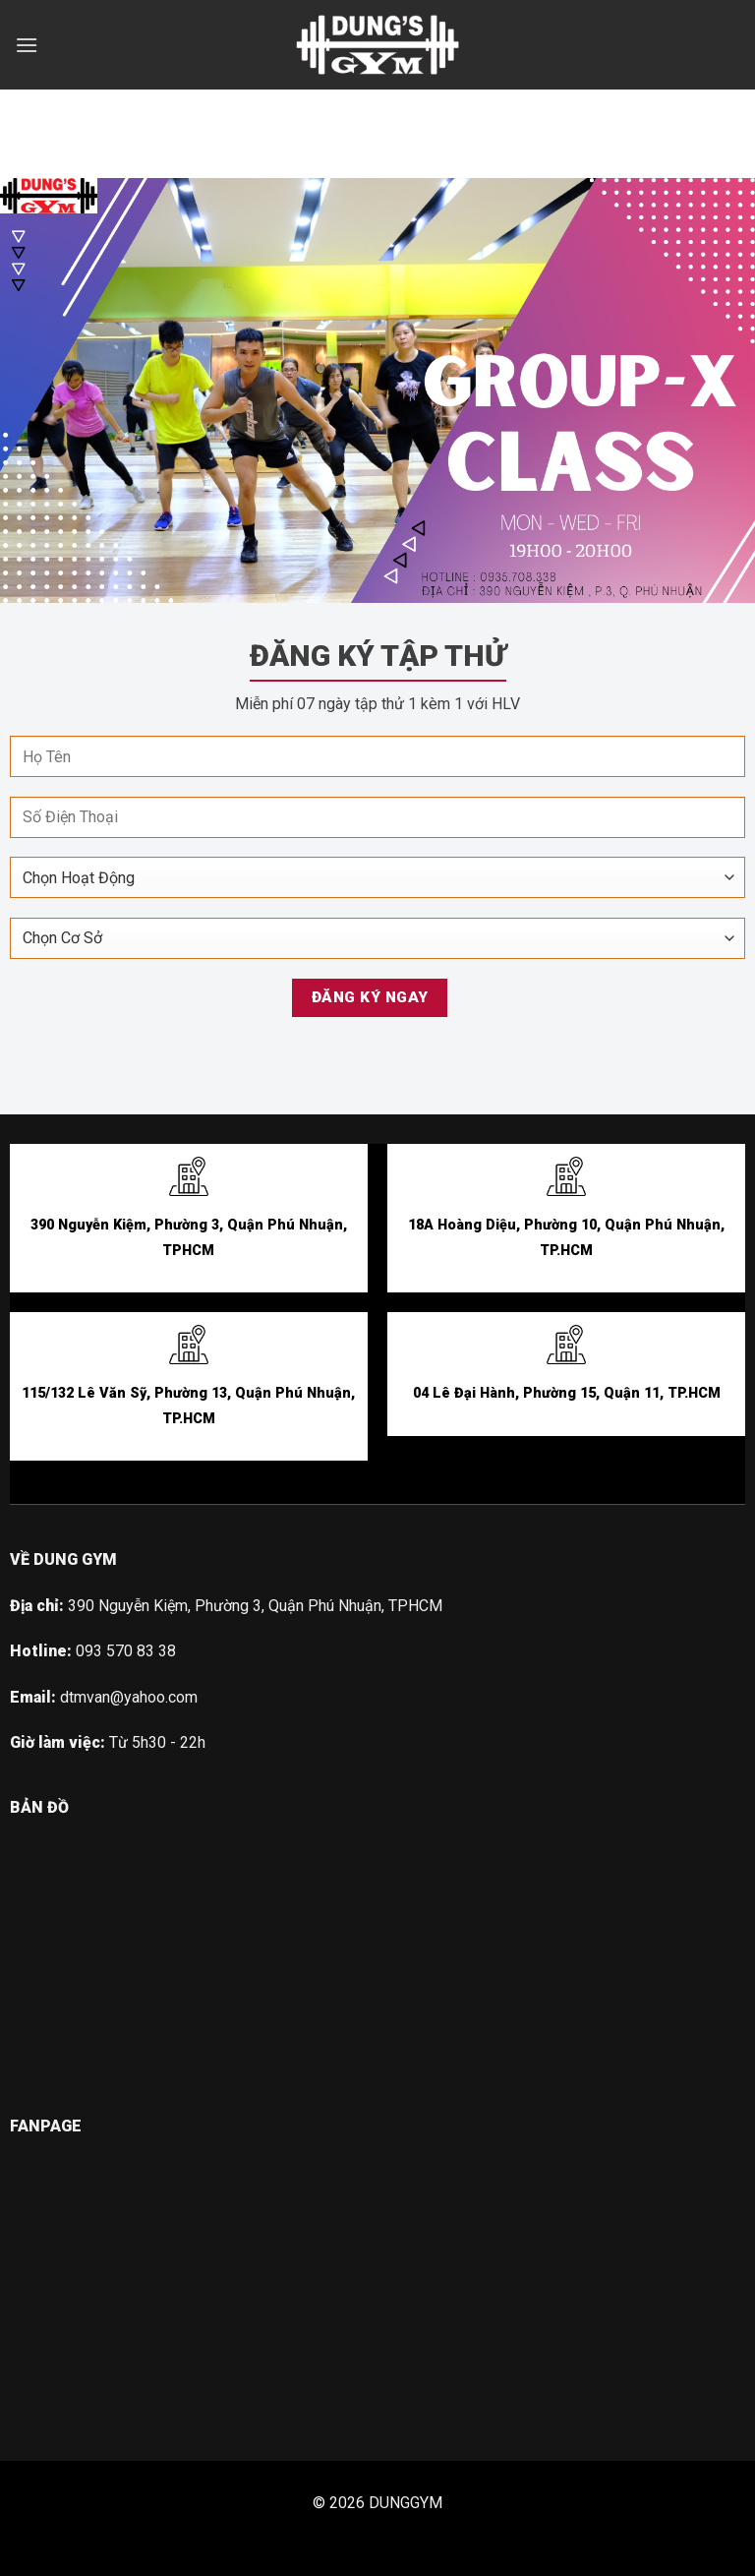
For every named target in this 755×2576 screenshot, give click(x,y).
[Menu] (26, 45)
